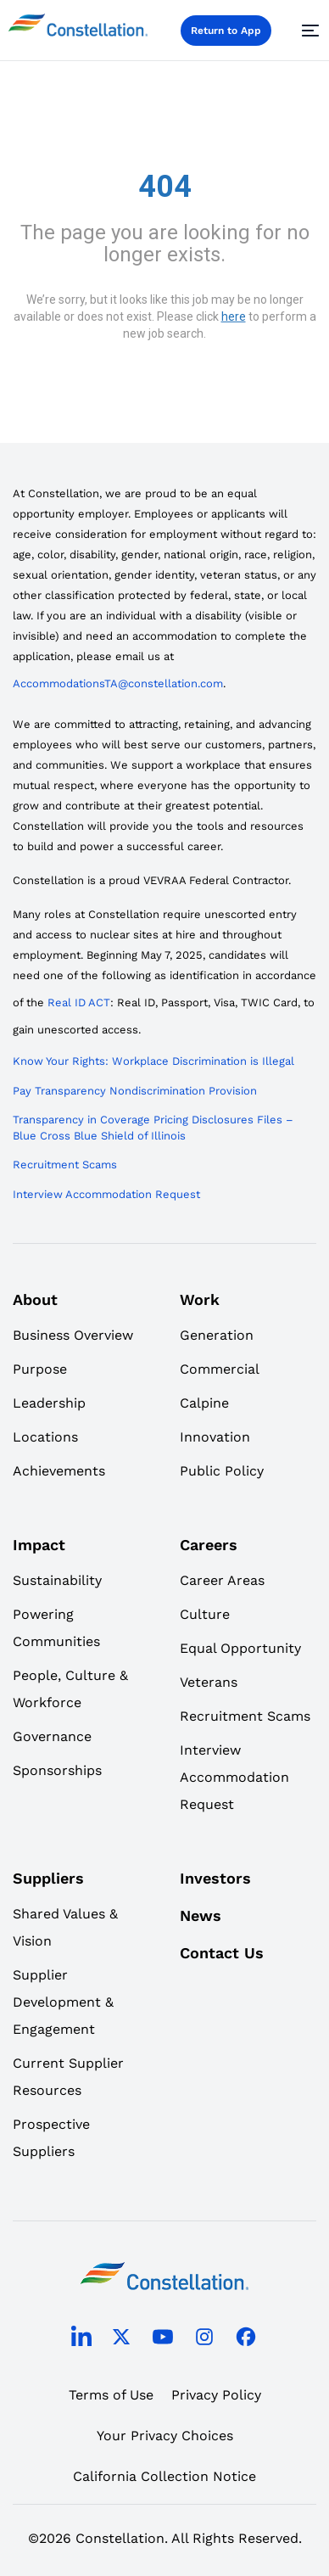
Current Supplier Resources (68, 2076)
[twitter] (121, 2340)
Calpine (204, 1403)
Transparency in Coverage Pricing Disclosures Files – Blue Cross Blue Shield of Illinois (153, 1127)
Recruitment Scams (65, 1164)
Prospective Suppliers (51, 2137)
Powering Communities (56, 1627)
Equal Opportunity (240, 1648)
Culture (205, 1614)
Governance (52, 1736)
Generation (217, 1335)
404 (165, 186)
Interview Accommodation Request (106, 1194)
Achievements (59, 1471)
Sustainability (57, 1580)
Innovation (215, 1437)
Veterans (208, 1682)
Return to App (226, 30)
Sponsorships (57, 1770)
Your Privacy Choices (165, 2436)
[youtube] (163, 2340)
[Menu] (308, 31)
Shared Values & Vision (65, 1927)
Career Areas (222, 1580)
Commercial (219, 1369)
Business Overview (73, 1335)
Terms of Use (111, 2395)
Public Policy (222, 1471)
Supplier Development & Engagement (63, 2002)
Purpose (40, 1369)
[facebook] (246, 2340)
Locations (45, 1437)
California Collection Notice (164, 2476)
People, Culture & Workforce (70, 1689)
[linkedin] (81, 2340)
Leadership (49, 1403)
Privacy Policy (216, 2395)
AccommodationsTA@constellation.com (118, 683)
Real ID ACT (78, 1002)
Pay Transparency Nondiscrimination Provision (135, 1090)
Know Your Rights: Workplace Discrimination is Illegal (153, 1061)
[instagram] (204, 2340)
